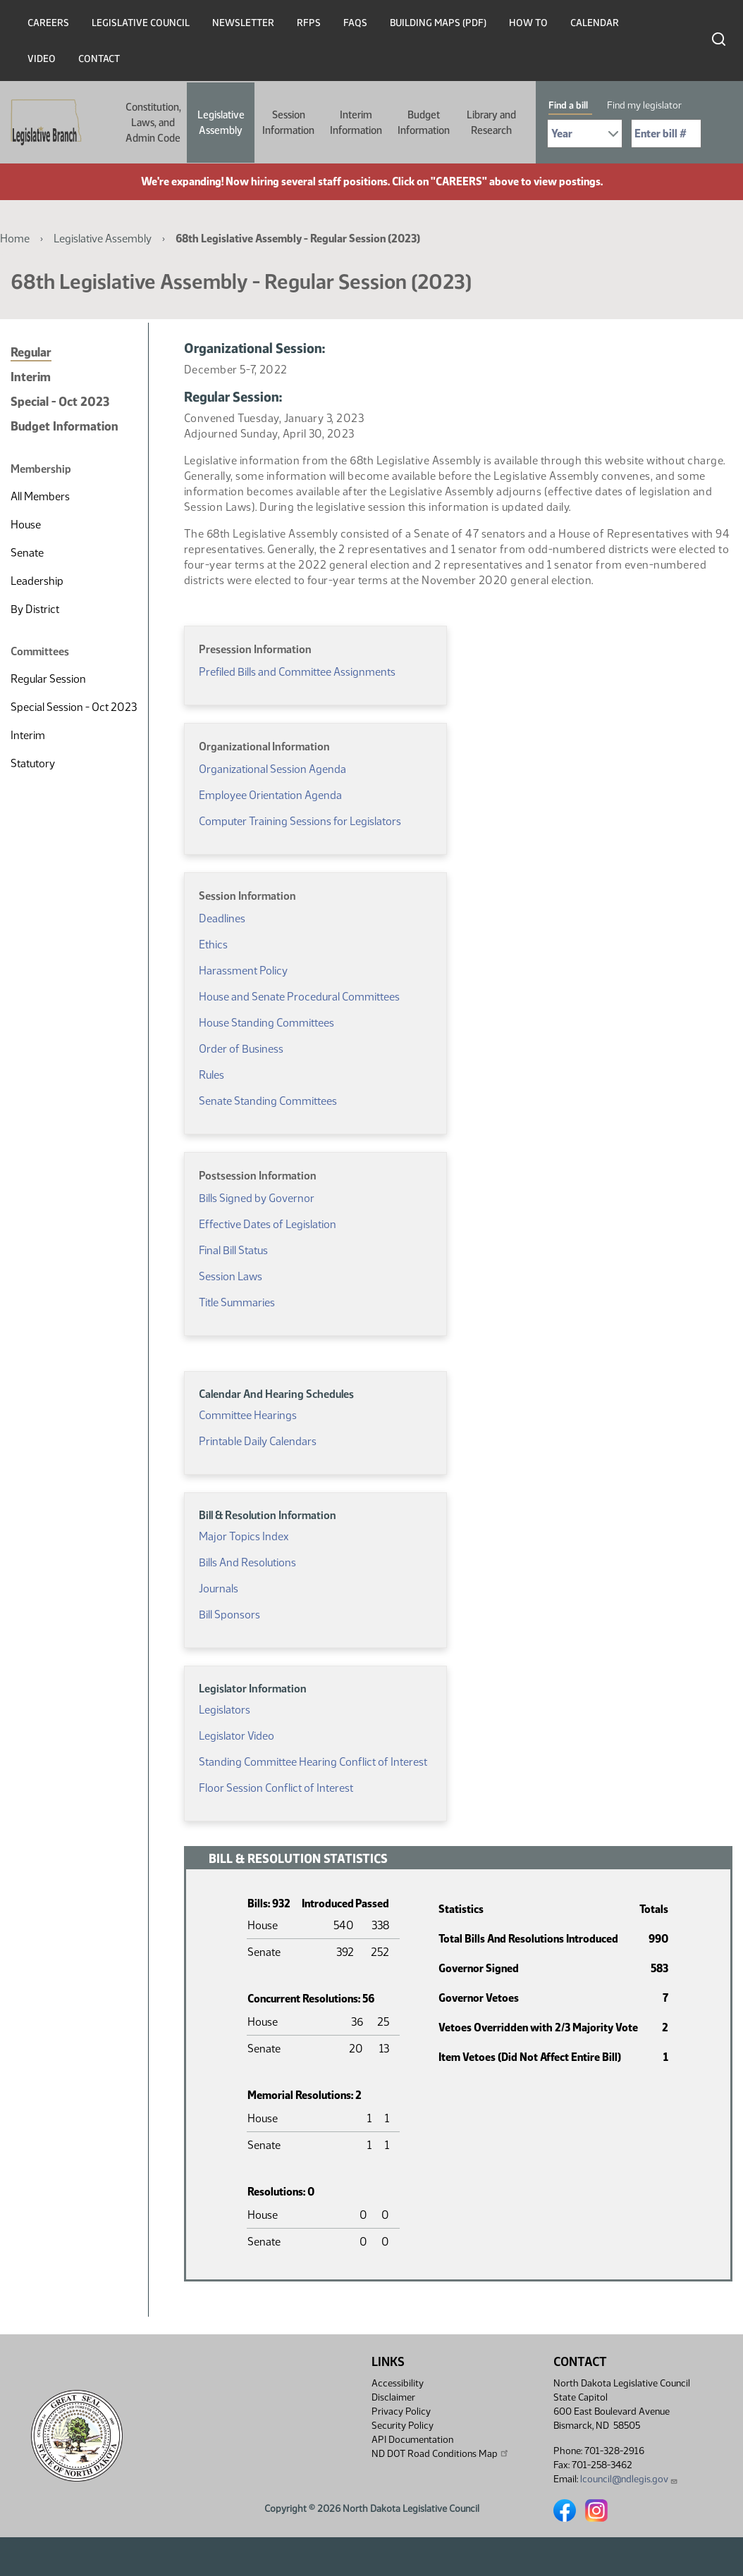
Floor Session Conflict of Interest (276, 1788)
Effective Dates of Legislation (267, 1224)
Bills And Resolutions (247, 1562)
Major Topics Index (243, 1536)
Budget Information (424, 123)
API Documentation (412, 2440)
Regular (31, 352)
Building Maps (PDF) (438, 23)
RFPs (309, 23)
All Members (40, 496)
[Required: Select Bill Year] (584, 133)
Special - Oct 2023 (60, 401)
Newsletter (243, 23)
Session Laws (230, 1276)
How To (528, 23)
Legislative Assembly (221, 123)
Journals (218, 1588)
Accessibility (398, 2383)
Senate (27, 552)
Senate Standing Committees (268, 1101)
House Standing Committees (266, 1022)
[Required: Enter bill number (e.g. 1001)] (666, 133)
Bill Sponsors (229, 1614)
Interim (31, 377)
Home (15, 238)
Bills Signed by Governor (256, 1198)
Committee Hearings (248, 1415)
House (26, 524)
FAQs (355, 23)
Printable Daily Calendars (258, 1441)
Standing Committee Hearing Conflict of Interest (313, 1762)
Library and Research (491, 123)
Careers (48, 23)
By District (35, 609)
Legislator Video (236, 1735)
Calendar (594, 23)
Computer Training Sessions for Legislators (300, 821)
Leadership (37, 581)
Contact (99, 59)
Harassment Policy (243, 970)
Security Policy (403, 2426)
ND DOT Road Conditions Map (441, 2453)
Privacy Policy (401, 2411)
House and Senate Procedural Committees (299, 996)
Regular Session (48, 679)
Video (41, 59)
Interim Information (356, 123)
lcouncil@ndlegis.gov (629, 2479)
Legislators (224, 1709)
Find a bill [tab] (568, 105)
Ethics (213, 944)
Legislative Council (141, 23)
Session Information (288, 123)
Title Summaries (237, 1302)
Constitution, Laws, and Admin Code (153, 122)
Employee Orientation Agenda (270, 795)
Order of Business (241, 1048)
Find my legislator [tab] (644, 105)
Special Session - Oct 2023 (74, 707)
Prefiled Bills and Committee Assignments (297, 672)
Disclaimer (393, 2397)
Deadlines (222, 918)
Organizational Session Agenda (272, 769)
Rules (211, 1075)
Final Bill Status (233, 1250)
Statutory (33, 763)
